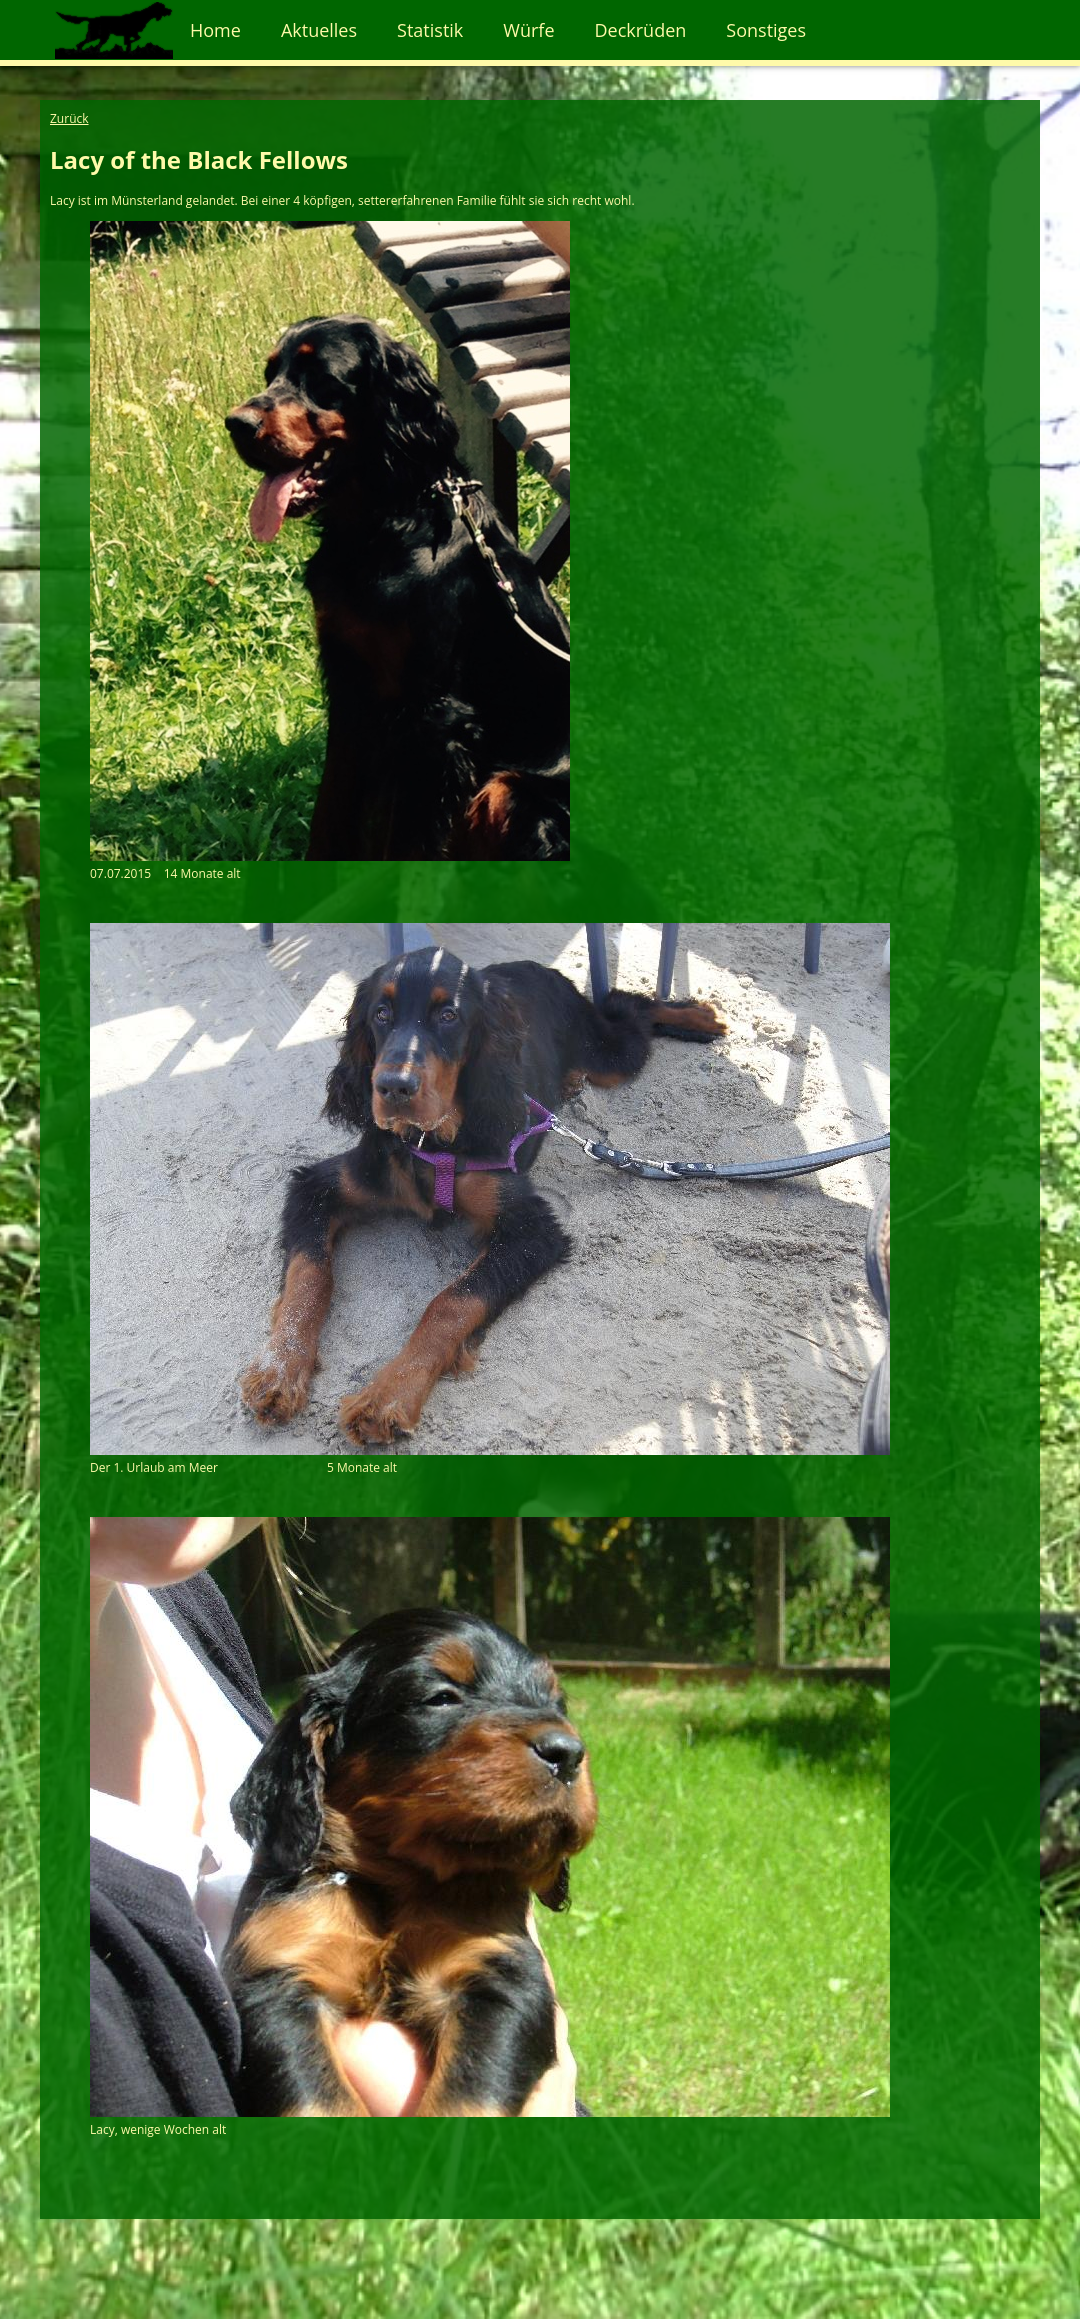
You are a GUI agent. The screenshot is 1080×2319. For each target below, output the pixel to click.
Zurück (69, 118)
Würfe (528, 30)
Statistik (430, 30)
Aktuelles (319, 30)
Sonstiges (766, 30)
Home (215, 30)
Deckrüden (641, 30)
